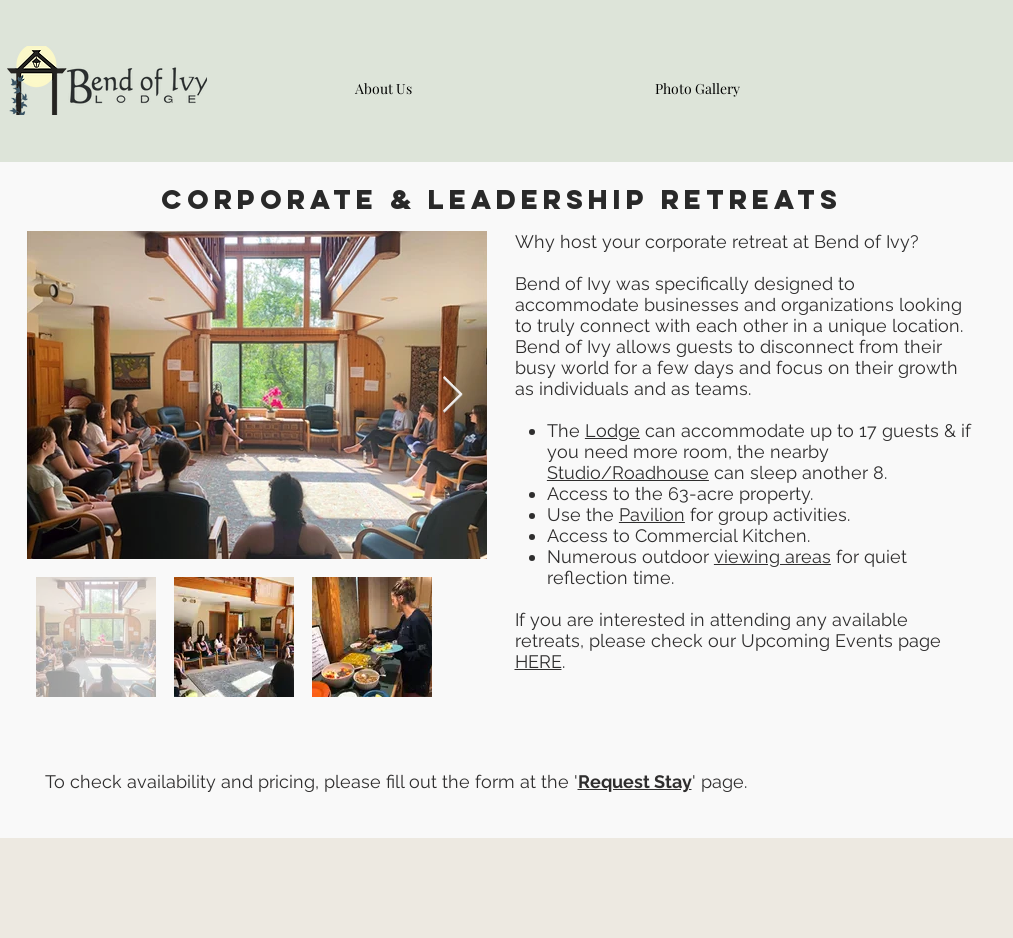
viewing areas (772, 556)
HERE (538, 661)
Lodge (612, 430)
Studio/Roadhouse (628, 472)
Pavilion (652, 514)
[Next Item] (452, 395)
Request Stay (635, 781)
